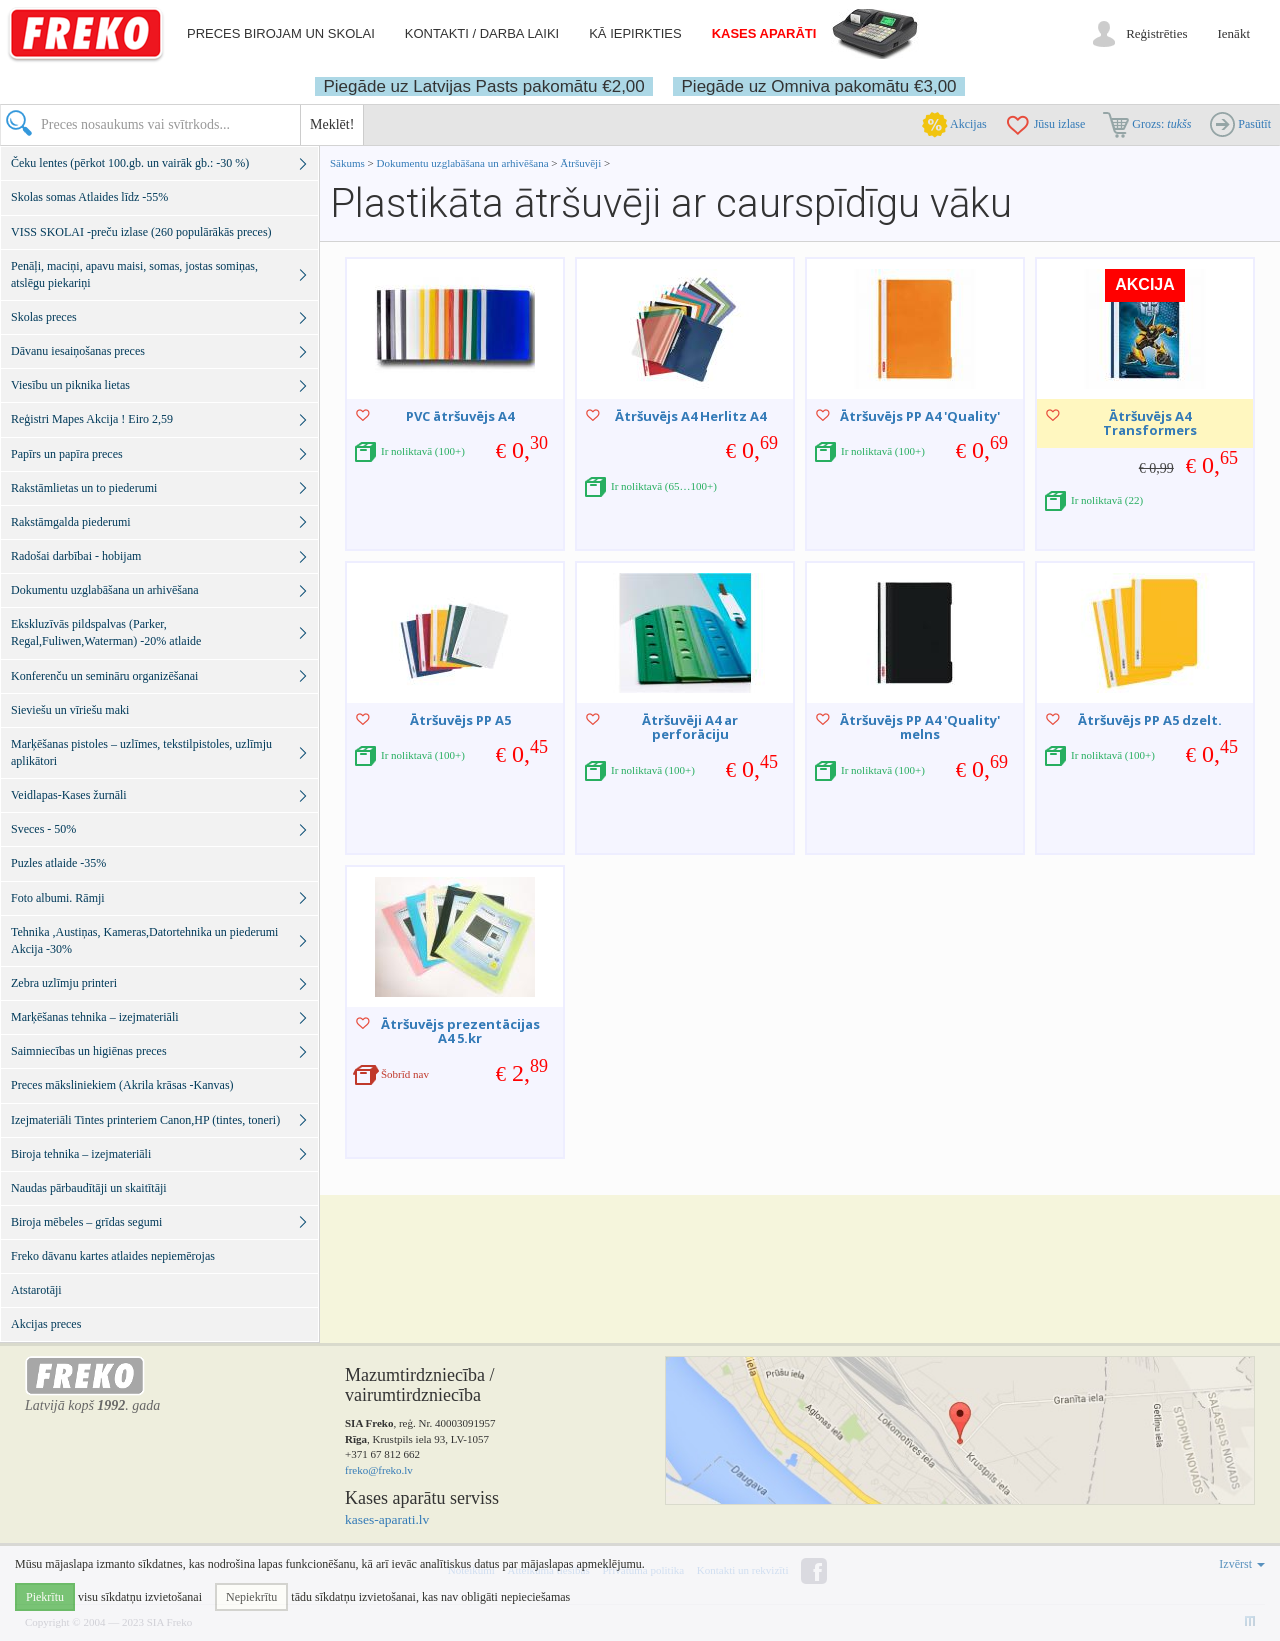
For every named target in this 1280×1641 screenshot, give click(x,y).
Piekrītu (45, 1597)
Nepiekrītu (251, 1597)
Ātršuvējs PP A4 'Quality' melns (920, 727)
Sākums (347, 163)
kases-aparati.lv (387, 1519)
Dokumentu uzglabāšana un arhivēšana (464, 163)
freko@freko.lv (379, 1470)
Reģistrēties (1156, 33)
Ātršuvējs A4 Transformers (1150, 423)
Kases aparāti (764, 33)
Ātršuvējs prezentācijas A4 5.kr (460, 1031)
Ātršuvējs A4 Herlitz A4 (690, 416)
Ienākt (1234, 33)
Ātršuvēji (580, 163)
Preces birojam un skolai (281, 33)
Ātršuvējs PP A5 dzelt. (1150, 720)
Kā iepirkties (635, 33)
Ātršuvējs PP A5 (460, 720)
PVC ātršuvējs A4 (460, 416)
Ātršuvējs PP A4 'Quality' (920, 416)
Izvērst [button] (1242, 1564)
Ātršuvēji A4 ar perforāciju (690, 727)
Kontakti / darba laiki (482, 33)
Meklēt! (332, 124)
